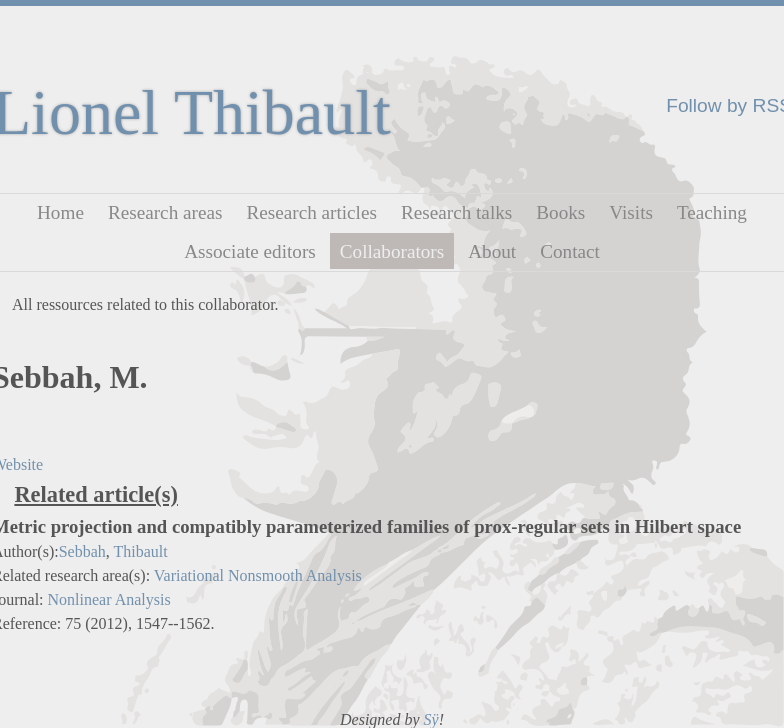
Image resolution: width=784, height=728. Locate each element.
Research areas (165, 212)
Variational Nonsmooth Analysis (258, 575)
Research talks (456, 212)
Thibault (140, 551)
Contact (570, 250)
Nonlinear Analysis (109, 599)
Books (560, 212)
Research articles (311, 212)
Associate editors (250, 250)
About (492, 250)
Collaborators (392, 250)
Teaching (712, 212)
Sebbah (82, 551)
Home (60, 212)
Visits (631, 212)
